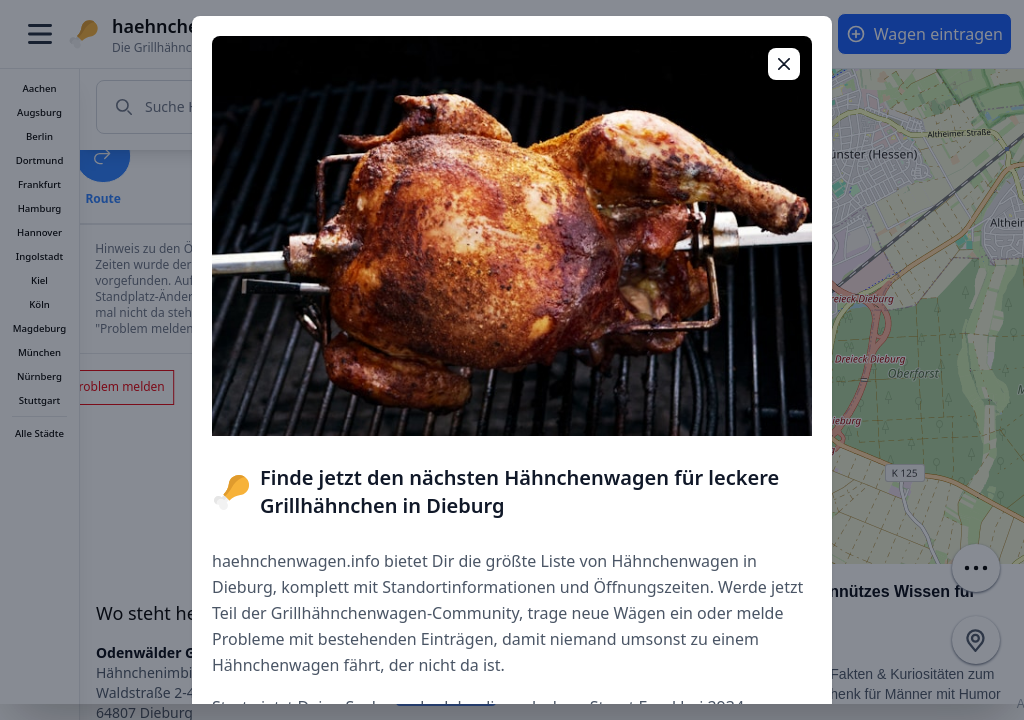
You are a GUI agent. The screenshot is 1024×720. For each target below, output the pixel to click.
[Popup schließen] (784, 64)
